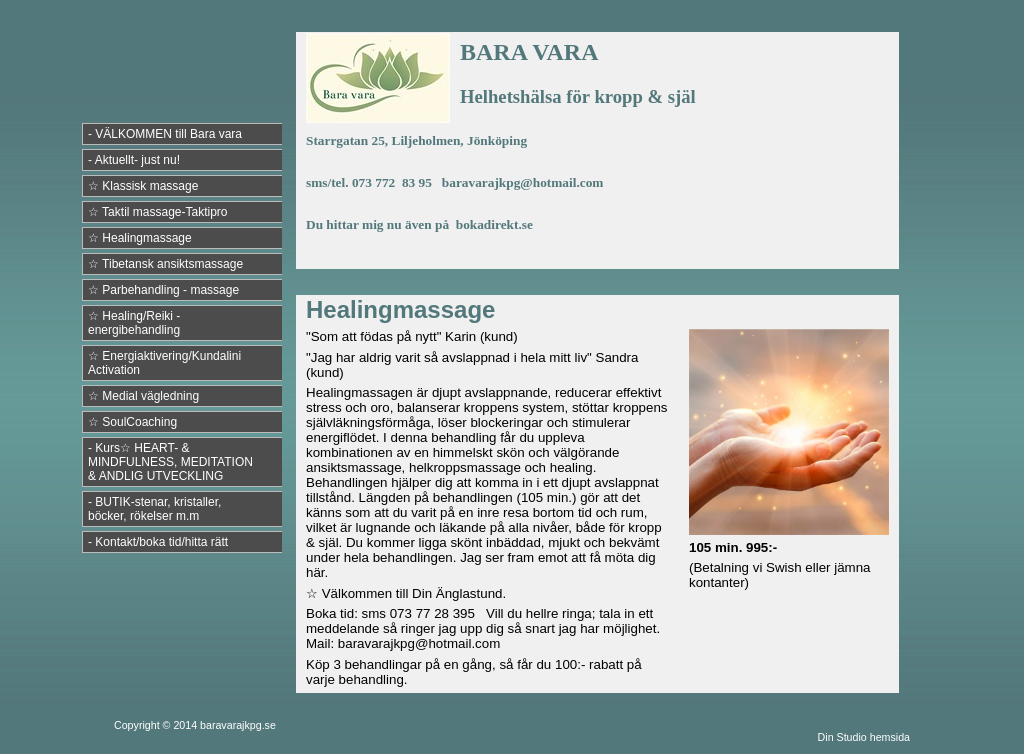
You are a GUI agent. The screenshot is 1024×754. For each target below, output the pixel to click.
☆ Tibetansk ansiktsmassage (165, 264)
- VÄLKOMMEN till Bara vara (165, 134)
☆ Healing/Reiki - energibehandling (134, 323)
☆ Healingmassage (140, 238)
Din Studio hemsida (864, 737)
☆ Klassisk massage (143, 186)
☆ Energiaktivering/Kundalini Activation (164, 363)
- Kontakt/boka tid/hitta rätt (158, 542)
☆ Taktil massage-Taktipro (158, 212)
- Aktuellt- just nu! (134, 160)
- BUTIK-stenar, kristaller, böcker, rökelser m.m (154, 509)
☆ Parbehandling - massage (163, 290)
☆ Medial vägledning (143, 396)
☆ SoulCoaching (132, 422)
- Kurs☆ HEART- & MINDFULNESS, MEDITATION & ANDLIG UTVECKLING (170, 462)
